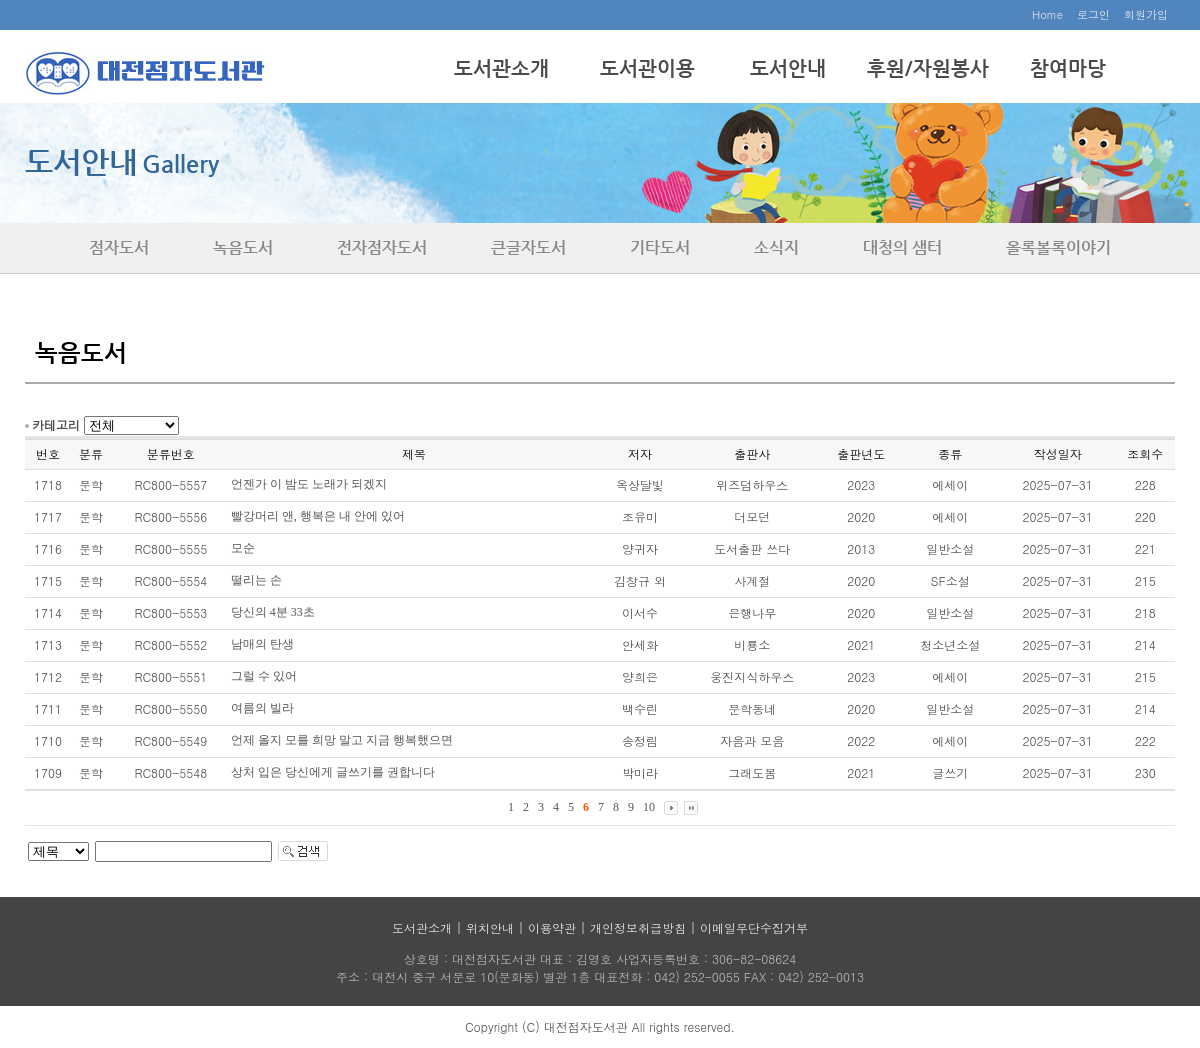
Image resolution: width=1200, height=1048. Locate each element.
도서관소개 (501, 68)
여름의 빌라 (262, 708)
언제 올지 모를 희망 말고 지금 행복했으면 (342, 740)
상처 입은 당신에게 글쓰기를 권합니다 (333, 772)
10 (649, 807)
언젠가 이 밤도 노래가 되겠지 (309, 484)
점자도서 (119, 247)
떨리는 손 (256, 580)
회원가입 (1146, 14)
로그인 (1093, 14)
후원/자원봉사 (928, 68)
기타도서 (660, 247)
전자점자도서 (382, 247)
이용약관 (552, 927)
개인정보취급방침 (638, 927)
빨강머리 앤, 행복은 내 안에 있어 (318, 516)
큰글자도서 (528, 247)
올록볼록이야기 (1058, 247)
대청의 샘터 (902, 247)
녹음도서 (243, 247)
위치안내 (490, 927)
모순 (243, 548)
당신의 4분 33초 (273, 612)
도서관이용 (647, 68)
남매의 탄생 (262, 644)
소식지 (776, 247)
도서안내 (788, 68)
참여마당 (1068, 68)
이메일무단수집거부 (754, 927)
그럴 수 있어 (264, 676)
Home (1047, 14)
